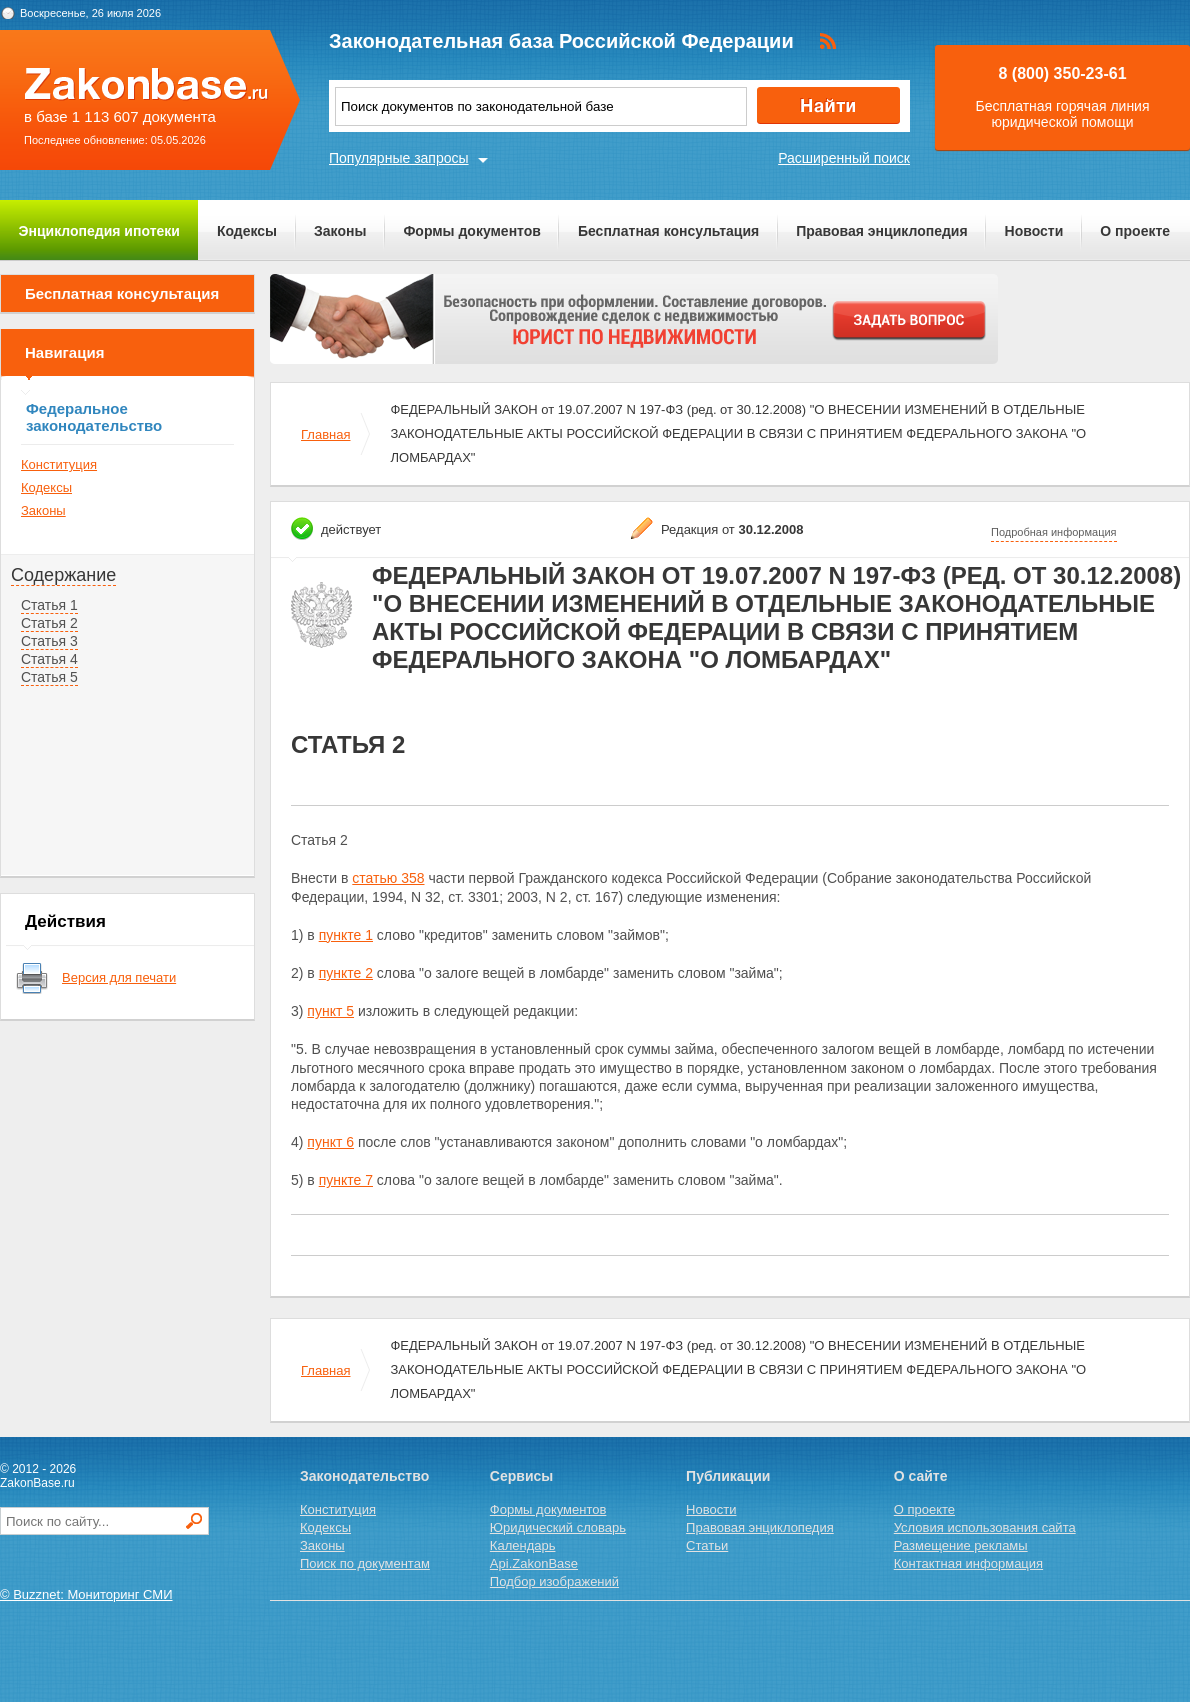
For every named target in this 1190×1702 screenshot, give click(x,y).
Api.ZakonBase (534, 1563)
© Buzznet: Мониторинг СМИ (86, 1594)
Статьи (707, 1545)
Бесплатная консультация (668, 231)
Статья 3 (49, 641)
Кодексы (247, 231)
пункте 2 (346, 973)
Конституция (59, 464)
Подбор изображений (554, 1581)
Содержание (63, 575)
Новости (1034, 231)
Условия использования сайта (985, 1527)
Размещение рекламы (961, 1545)
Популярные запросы (399, 158)
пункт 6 (330, 1142)
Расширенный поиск (844, 158)
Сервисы (521, 1476)
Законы (340, 231)
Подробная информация (1054, 532)
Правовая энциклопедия (881, 231)
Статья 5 (49, 677)
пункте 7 (346, 1180)
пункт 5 (330, 1011)
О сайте (921, 1476)
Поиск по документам (365, 1563)
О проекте (1135, 231)
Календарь (523, 1545)
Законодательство (364, 1476)
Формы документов (472, 231)
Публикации (728, 1476)
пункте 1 (346, 935)
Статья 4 (49, 659)
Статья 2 (49, 623)
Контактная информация (968, 1563)
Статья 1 (49, 605)
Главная (325, 434)
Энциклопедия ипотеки (99, 231)
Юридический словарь (558, 1527)
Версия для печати (119, 977)
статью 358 (388, 878)
